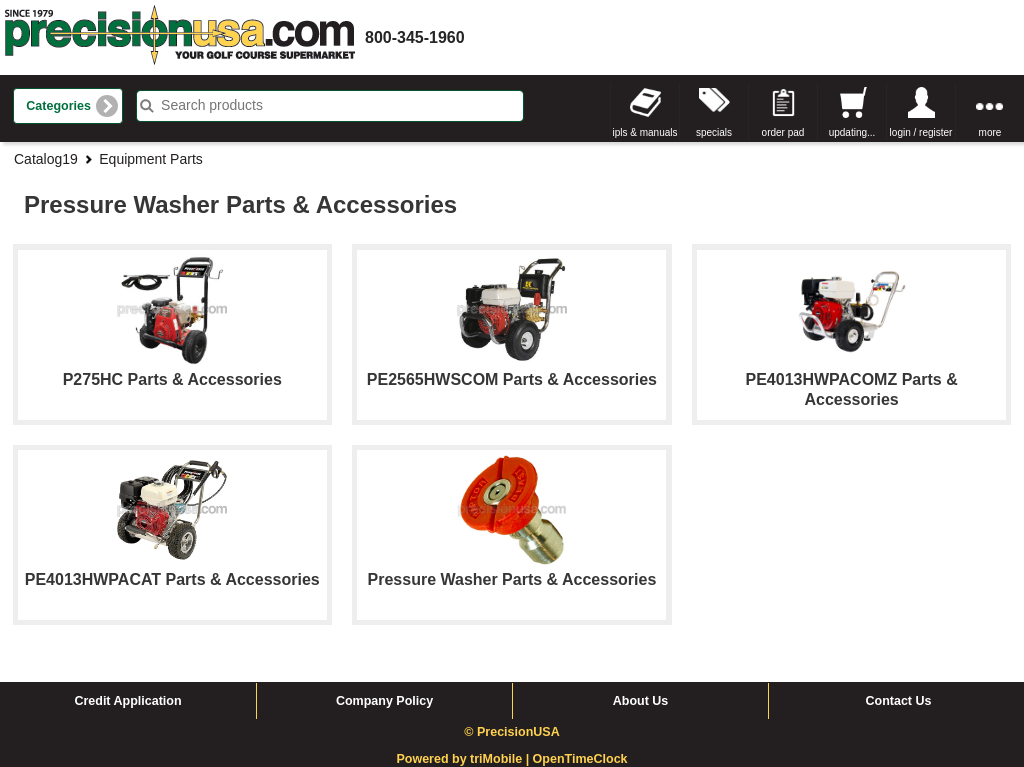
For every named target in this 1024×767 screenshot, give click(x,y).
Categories (58, 106)
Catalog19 (46, 159)
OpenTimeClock (580, 759)
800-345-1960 (415, 37)
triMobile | (501, 759)
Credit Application (127, 701)
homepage (180, 37)
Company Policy (384, 701)
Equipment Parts (151, 159)
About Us (641, 701)
